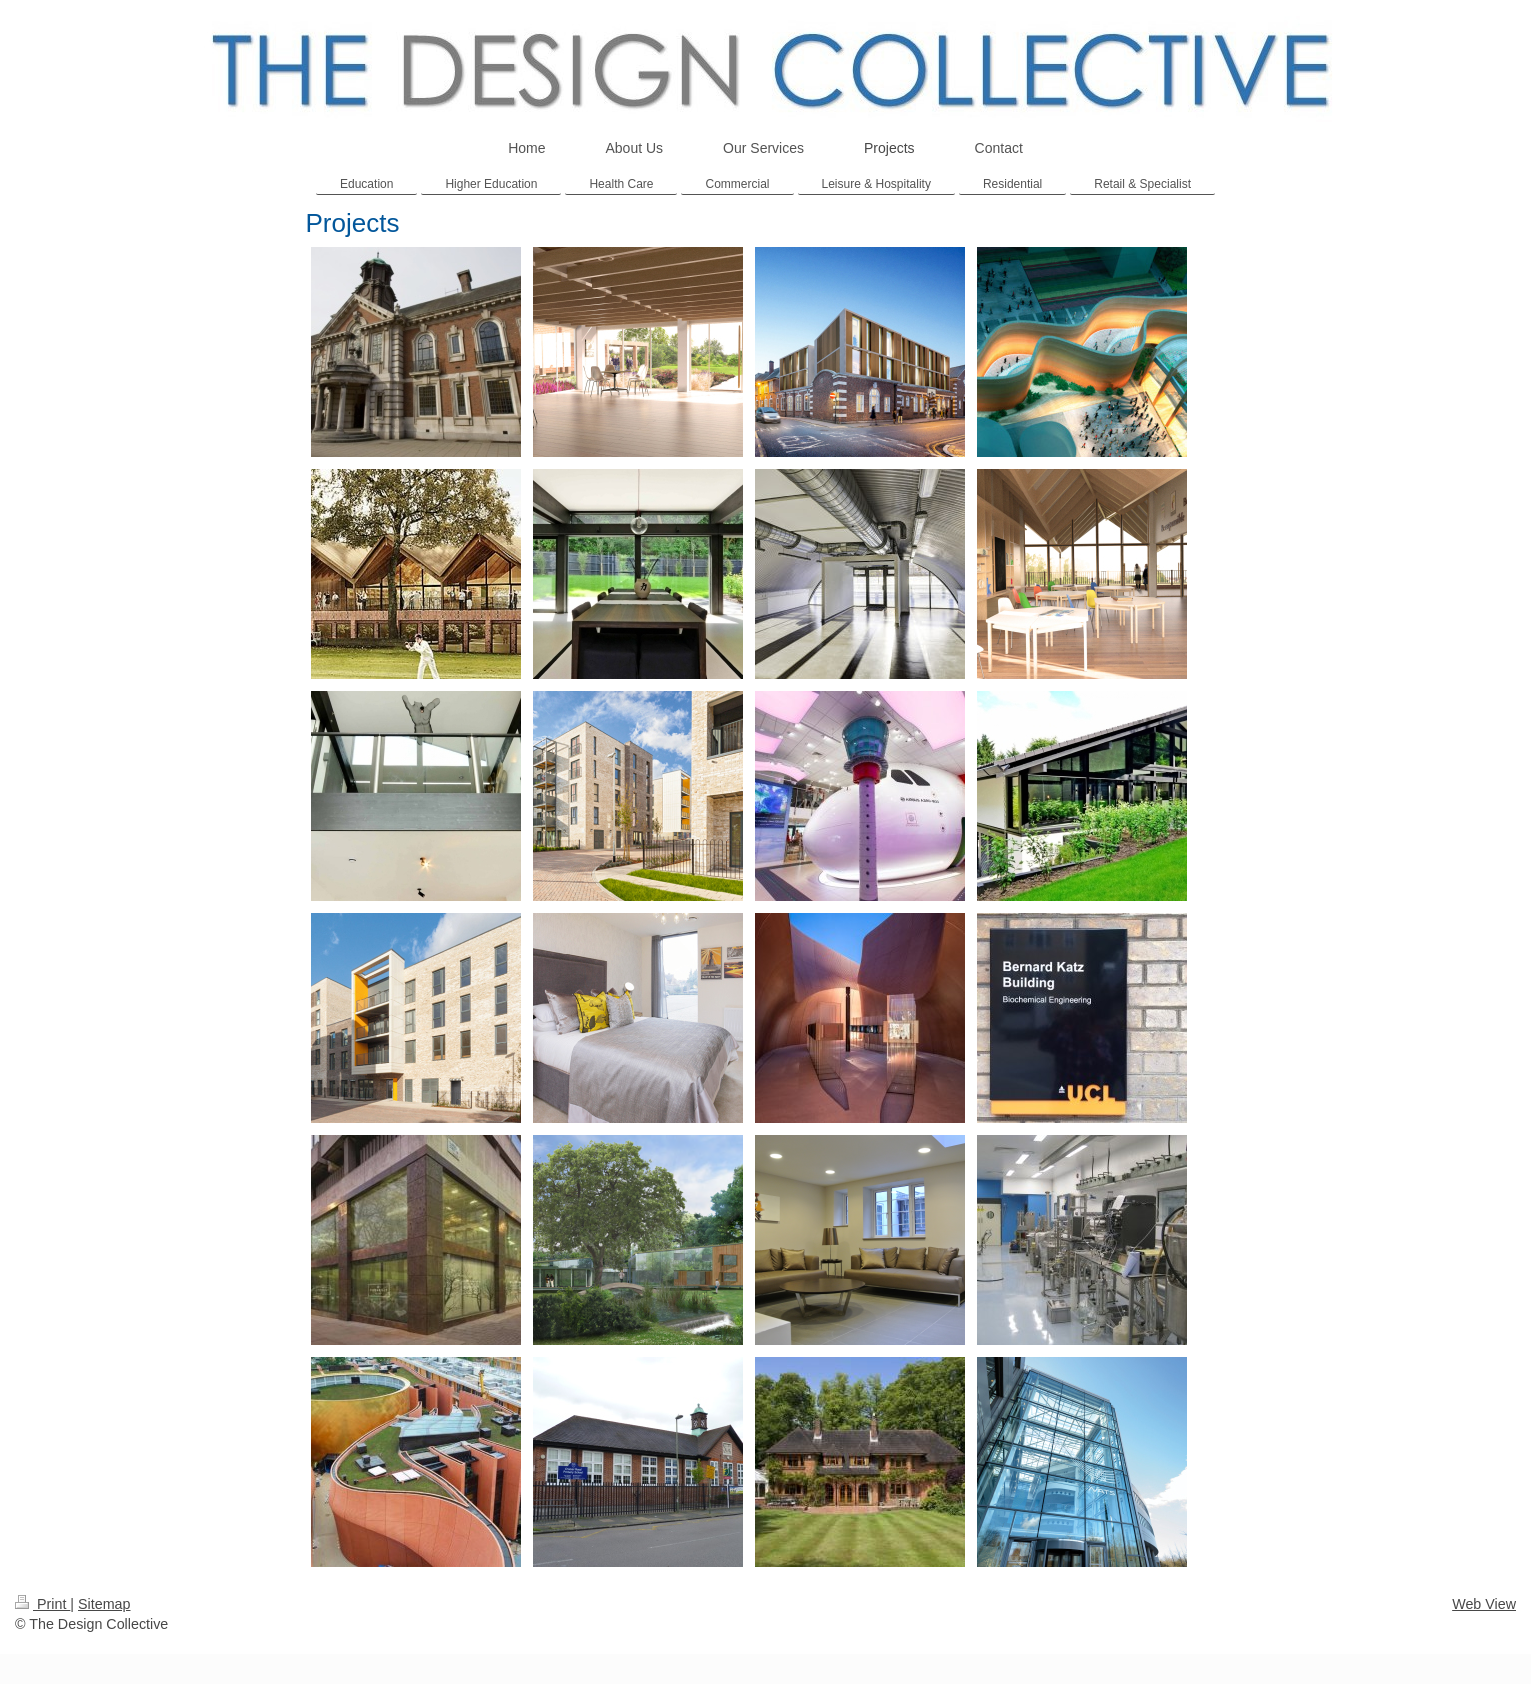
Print (42, 1604)
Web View (1484, 1604)
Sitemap (104, 1604)
